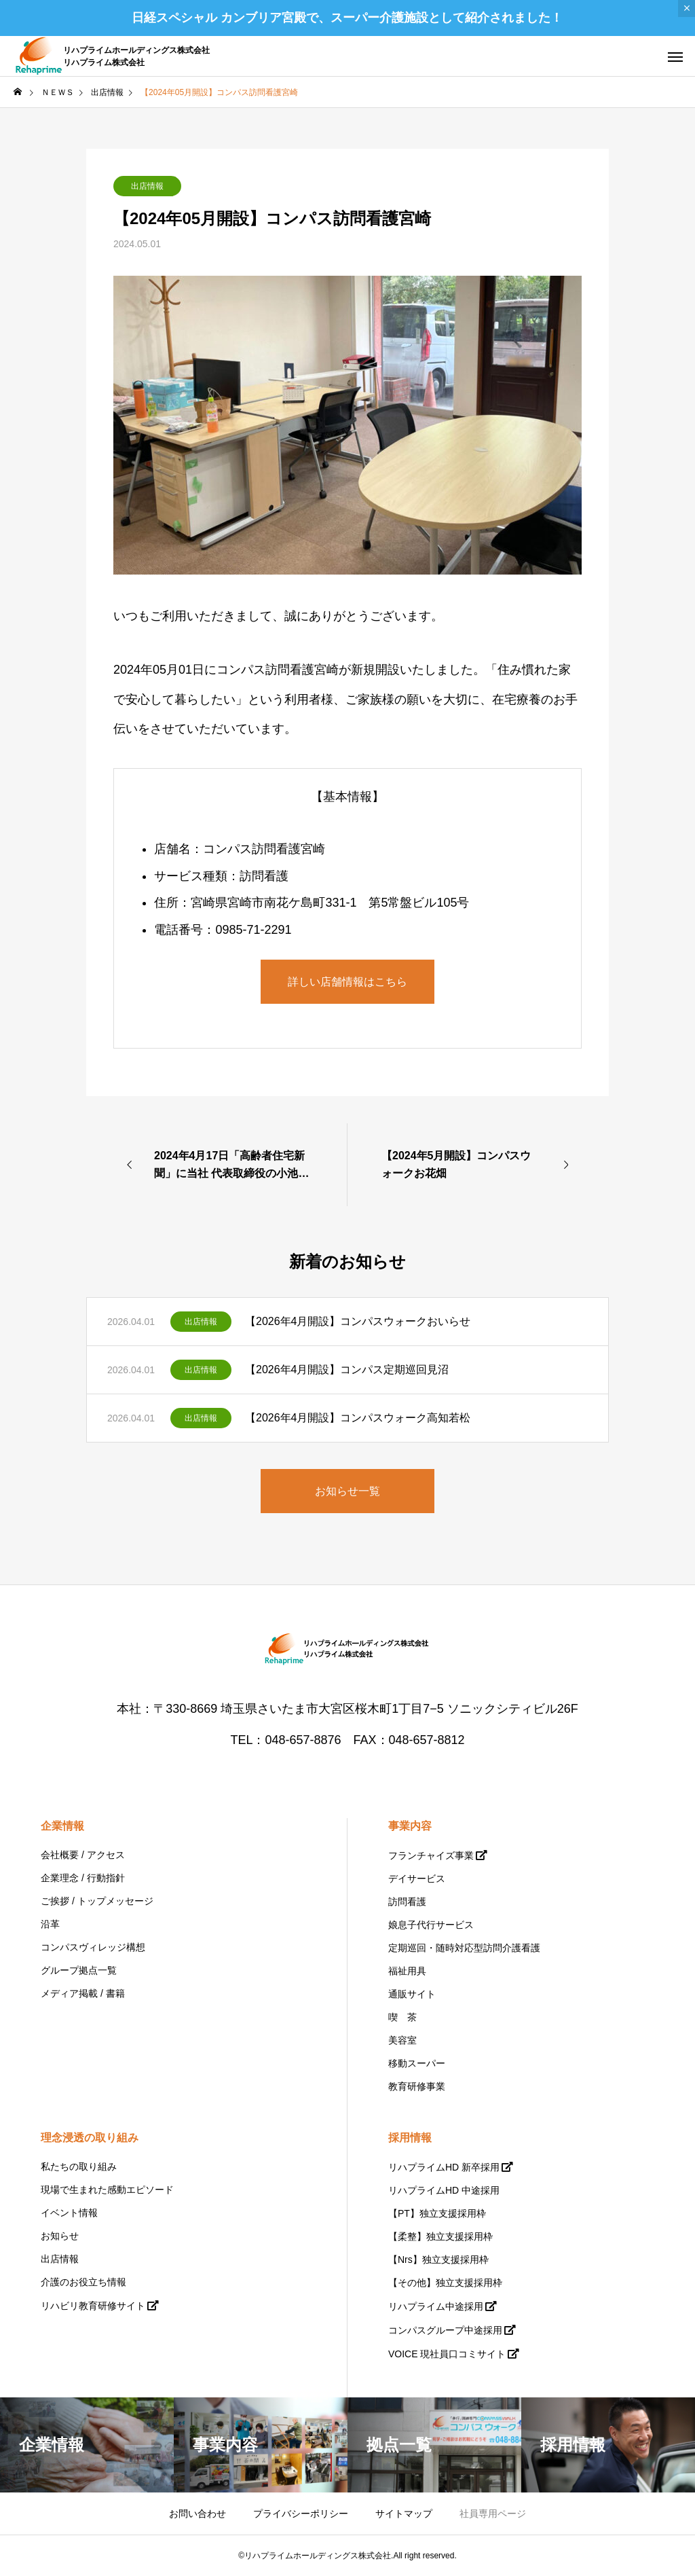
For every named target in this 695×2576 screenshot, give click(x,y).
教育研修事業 (416, 2086)
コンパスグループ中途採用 (445, 2330)
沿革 (50, 1924)
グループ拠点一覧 (79, 1970)
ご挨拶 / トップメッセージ (97, 1900)
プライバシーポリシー (300, 2513)
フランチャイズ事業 (431, 1855)
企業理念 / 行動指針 (83, 1877)
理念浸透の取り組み (89, 2137)
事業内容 (410, 1826)
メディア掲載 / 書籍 (83, 1993)
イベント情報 (69, 2212)
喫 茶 (402, 2017)
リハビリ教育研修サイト (93, 2305)
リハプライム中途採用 (435, 2306)
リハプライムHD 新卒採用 (444, 2167)
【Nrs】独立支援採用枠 (438, 2259)
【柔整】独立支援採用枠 (440, 2236)
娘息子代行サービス (431, 1924)
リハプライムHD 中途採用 (444, 2190)
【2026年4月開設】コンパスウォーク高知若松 (358, 1417)
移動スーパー (416, 2063)
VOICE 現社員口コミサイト (447, 2353)
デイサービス (416, 1878)
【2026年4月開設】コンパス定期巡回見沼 (347, 1369)
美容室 (402, 2040)
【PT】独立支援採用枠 (437, 2213)
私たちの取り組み (79, 2166)
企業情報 (62, 1826)
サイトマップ (403, 2513)
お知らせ (60, 2235)
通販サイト (412, 1994)
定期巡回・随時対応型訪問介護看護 (464, 1947)
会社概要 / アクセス (83, 1854)
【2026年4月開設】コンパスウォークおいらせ (358, 1321)
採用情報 (410, 2137)
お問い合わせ (197, 2513)
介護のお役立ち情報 (83, 2281)
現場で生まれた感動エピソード (107, 2189)
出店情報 (147, 186)
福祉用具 (407, 1970)
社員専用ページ (492, 2513)
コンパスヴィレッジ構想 (93, 1947)
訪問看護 (407, 1901)
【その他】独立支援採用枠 (445, 2282)
